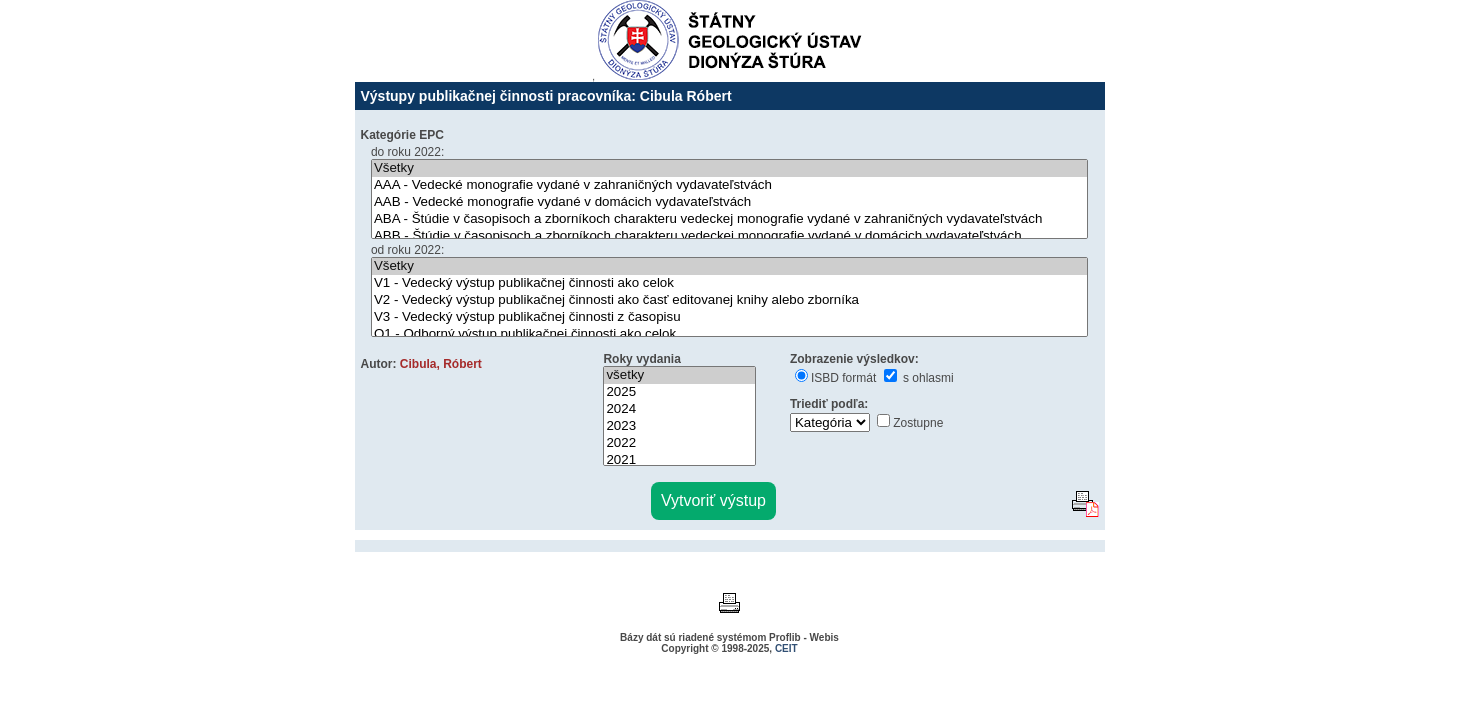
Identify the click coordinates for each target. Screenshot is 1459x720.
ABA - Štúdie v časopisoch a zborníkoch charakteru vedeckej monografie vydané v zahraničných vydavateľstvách (729, 219)
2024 (679, 409)
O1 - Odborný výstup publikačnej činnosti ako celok (729, 334)
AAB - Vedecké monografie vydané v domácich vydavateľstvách (729, 202)
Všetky (729, 168)
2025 (679, 392)
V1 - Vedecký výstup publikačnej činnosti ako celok (729, 283)
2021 (679, 460)
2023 (679, 426)
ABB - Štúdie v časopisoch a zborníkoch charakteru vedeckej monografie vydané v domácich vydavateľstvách (729, 236)
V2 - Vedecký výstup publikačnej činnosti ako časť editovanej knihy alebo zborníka (729, 300)
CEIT (786, 648)
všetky (679, 375)
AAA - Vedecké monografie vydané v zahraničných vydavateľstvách (729, 185)
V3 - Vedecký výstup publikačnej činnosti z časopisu (729, 317)
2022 (679, 443)
